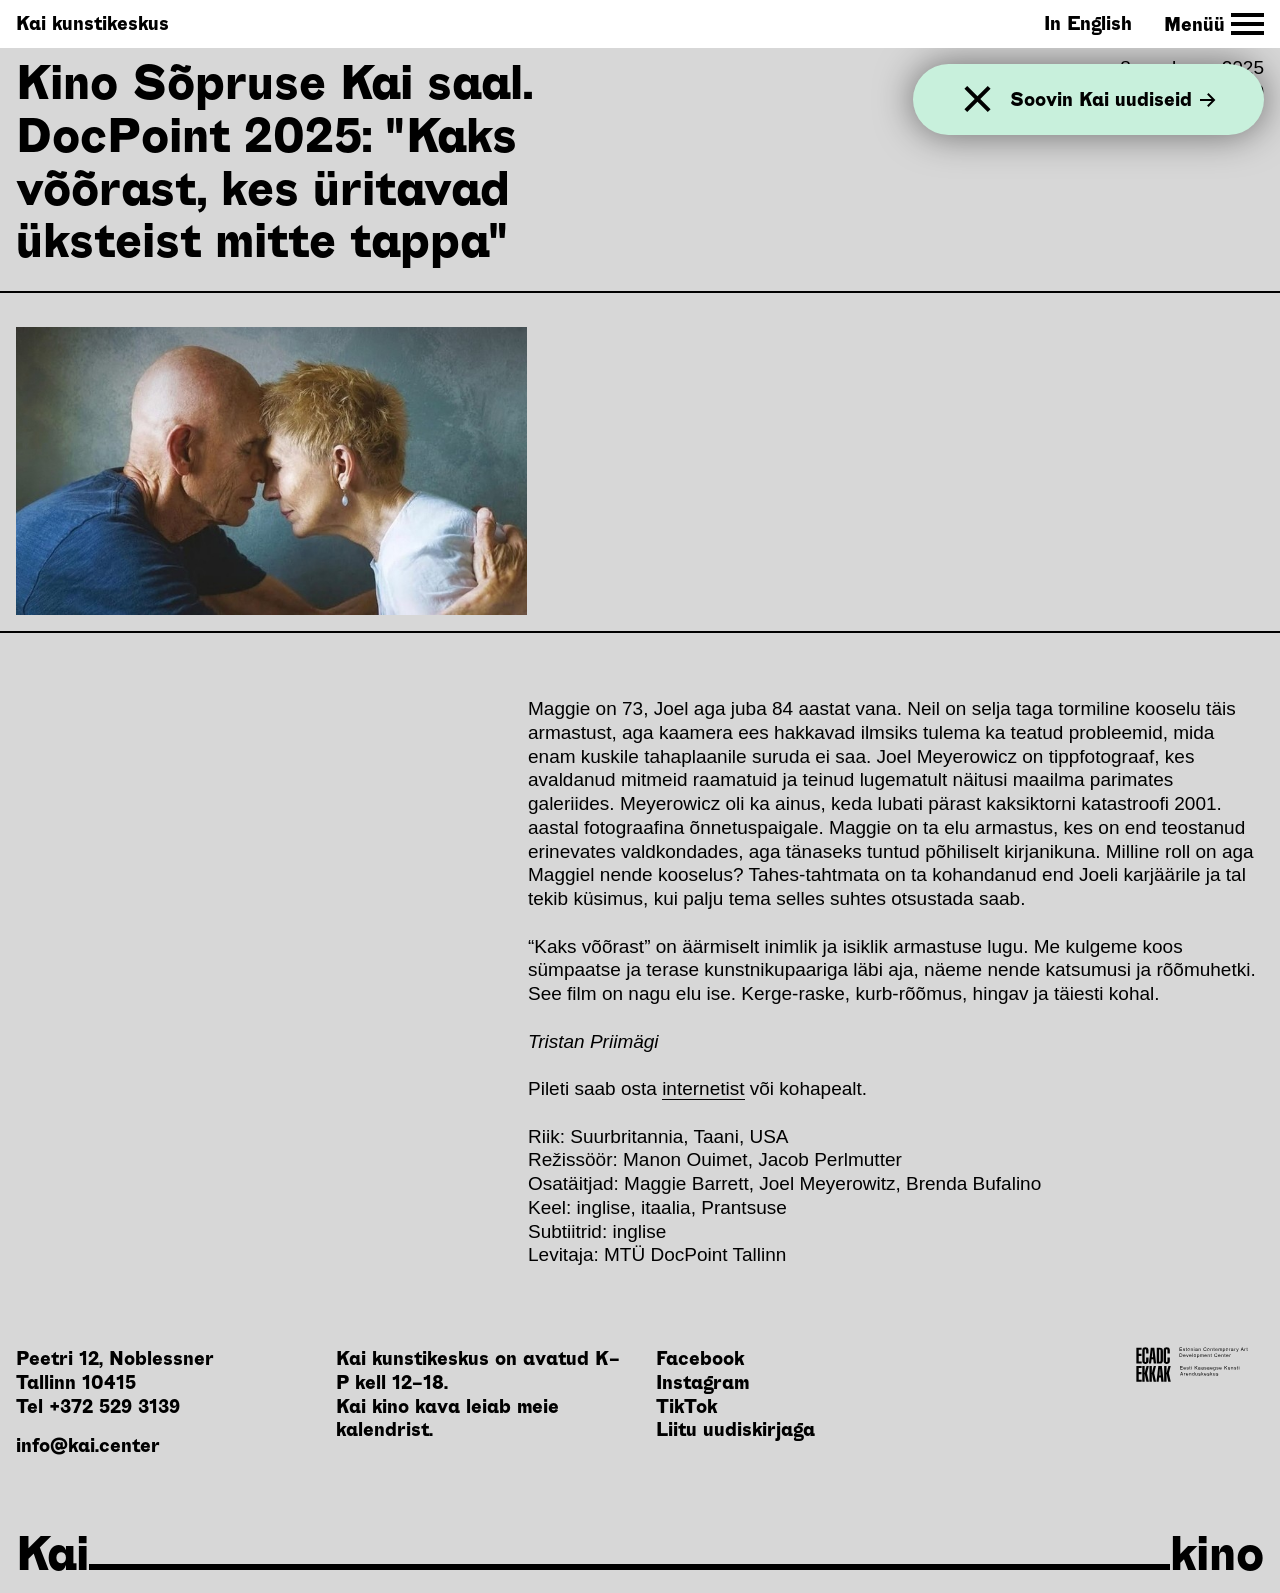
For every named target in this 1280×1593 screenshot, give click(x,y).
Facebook (700, 1358)
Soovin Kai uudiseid (1113, 99)
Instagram (702, 1382)
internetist (703, 1088)
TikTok (686, 1406)
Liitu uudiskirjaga (735, 1429)
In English (1088, 23)
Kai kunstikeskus (92, 23)
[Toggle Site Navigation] (1214, 24)
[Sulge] (977, 99)
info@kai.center (88, 1445)
